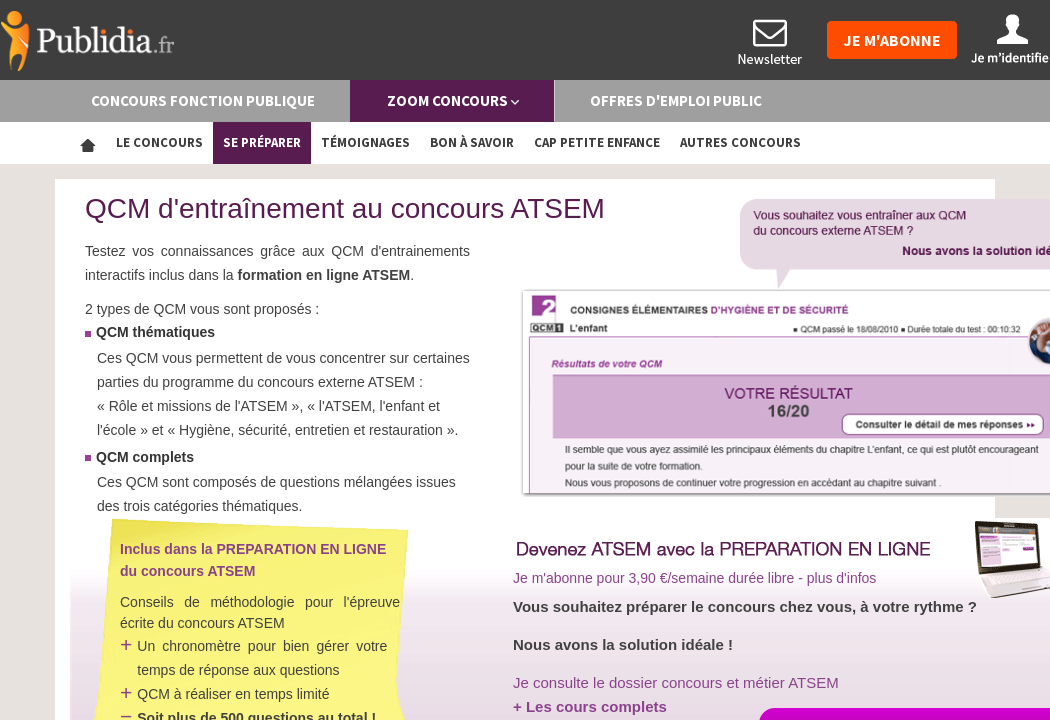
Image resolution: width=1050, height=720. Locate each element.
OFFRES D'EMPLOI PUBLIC (676, 100)
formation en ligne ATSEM (324, 275)
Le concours (159, 142)
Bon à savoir (472, 142)
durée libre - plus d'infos (802, 578)
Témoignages (365, 142)
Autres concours (740, 142)
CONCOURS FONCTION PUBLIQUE (203, 100)
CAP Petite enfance (597, 142)
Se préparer (262, 142)
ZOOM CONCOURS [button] (453, 100)
